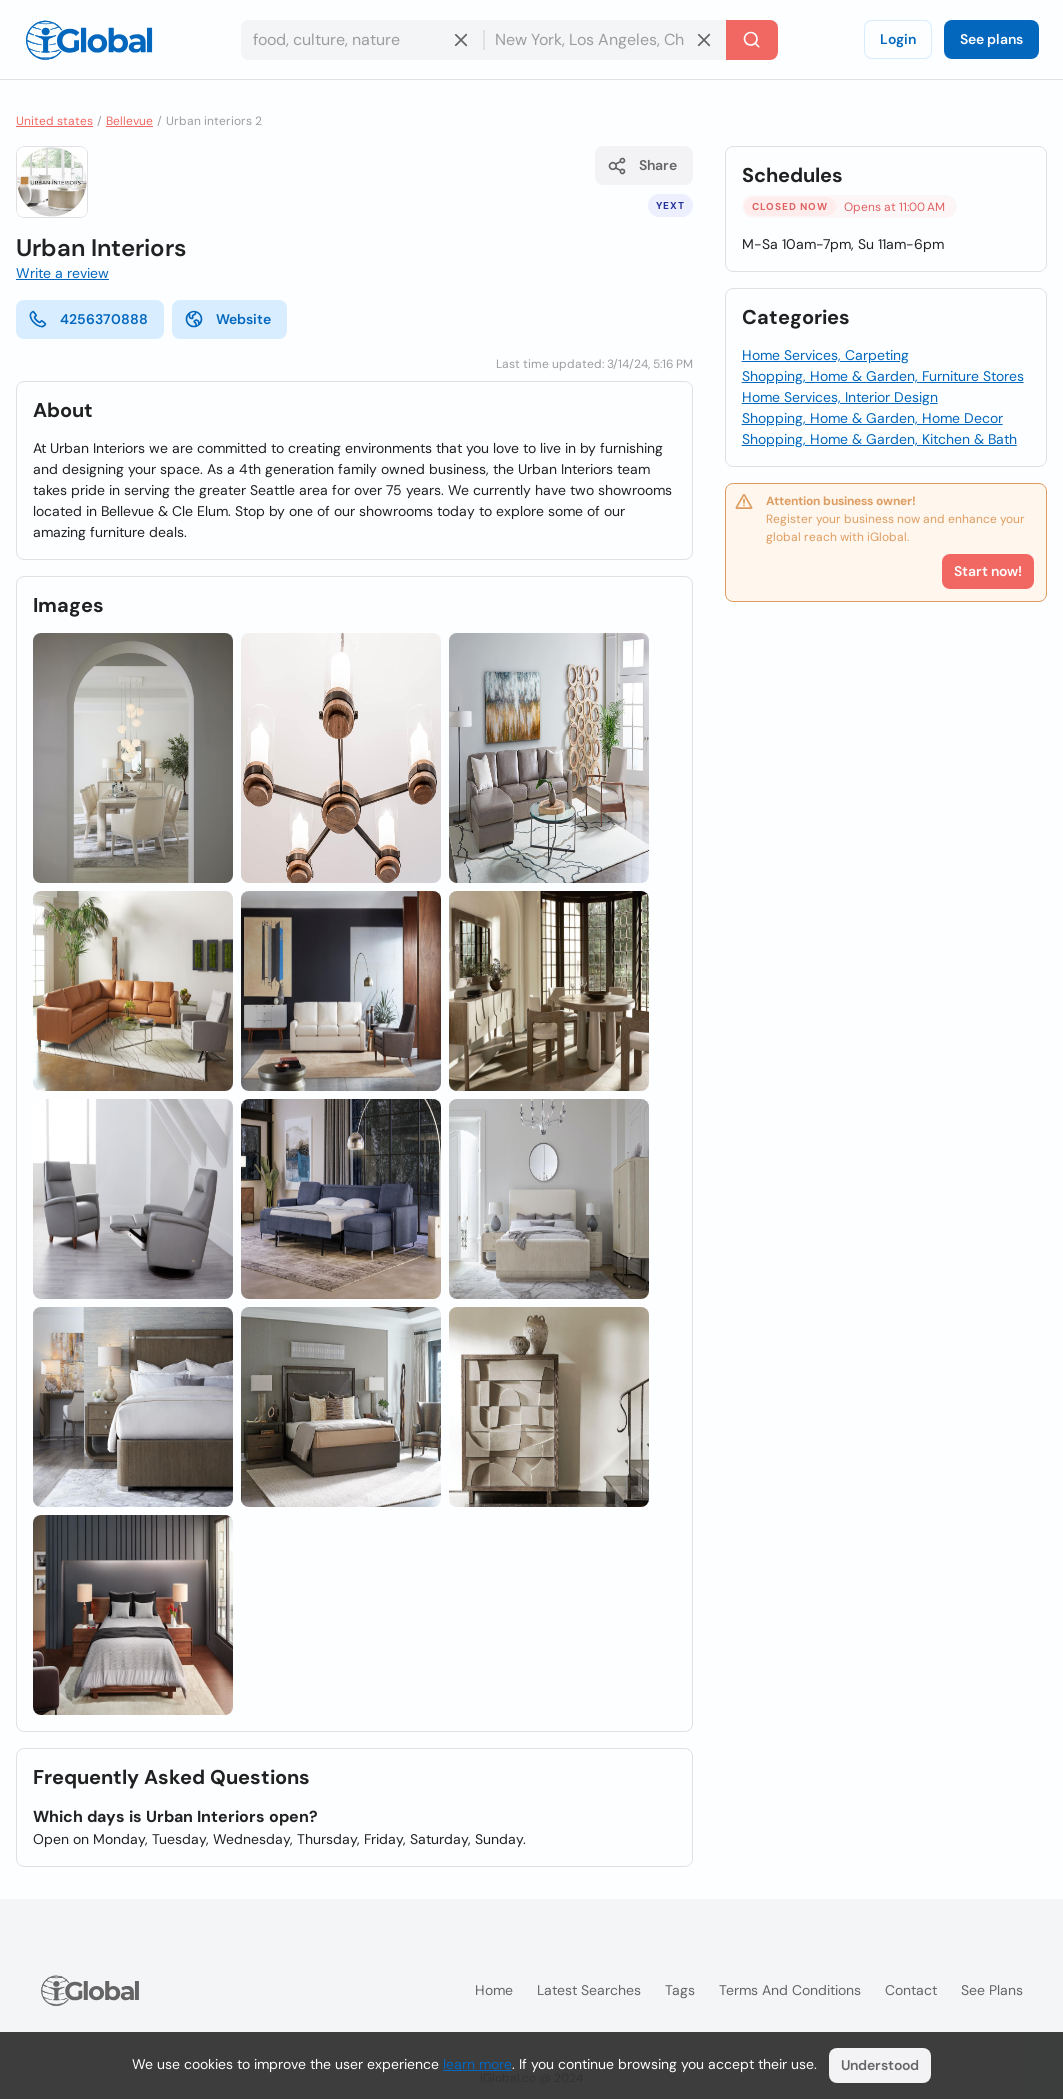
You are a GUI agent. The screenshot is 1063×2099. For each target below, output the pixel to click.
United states (54, 121)
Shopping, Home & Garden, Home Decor (872, 418)
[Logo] (89, 40)
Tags (680, 1990)
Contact (911, 1990)
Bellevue (129, 121)
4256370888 (88, 319)
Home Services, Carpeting (825, 355)
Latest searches (589, 1990)
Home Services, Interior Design (840, 397)
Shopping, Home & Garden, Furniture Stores (883, 376)
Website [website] (227, 319)
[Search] (752, 40)
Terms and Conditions (790, 1990)
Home (494, 1990)
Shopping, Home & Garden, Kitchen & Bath (879, 439)
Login (898, 39)
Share (642, 166)
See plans (991, 39)
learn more (477, 2064)
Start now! (988, 571)
